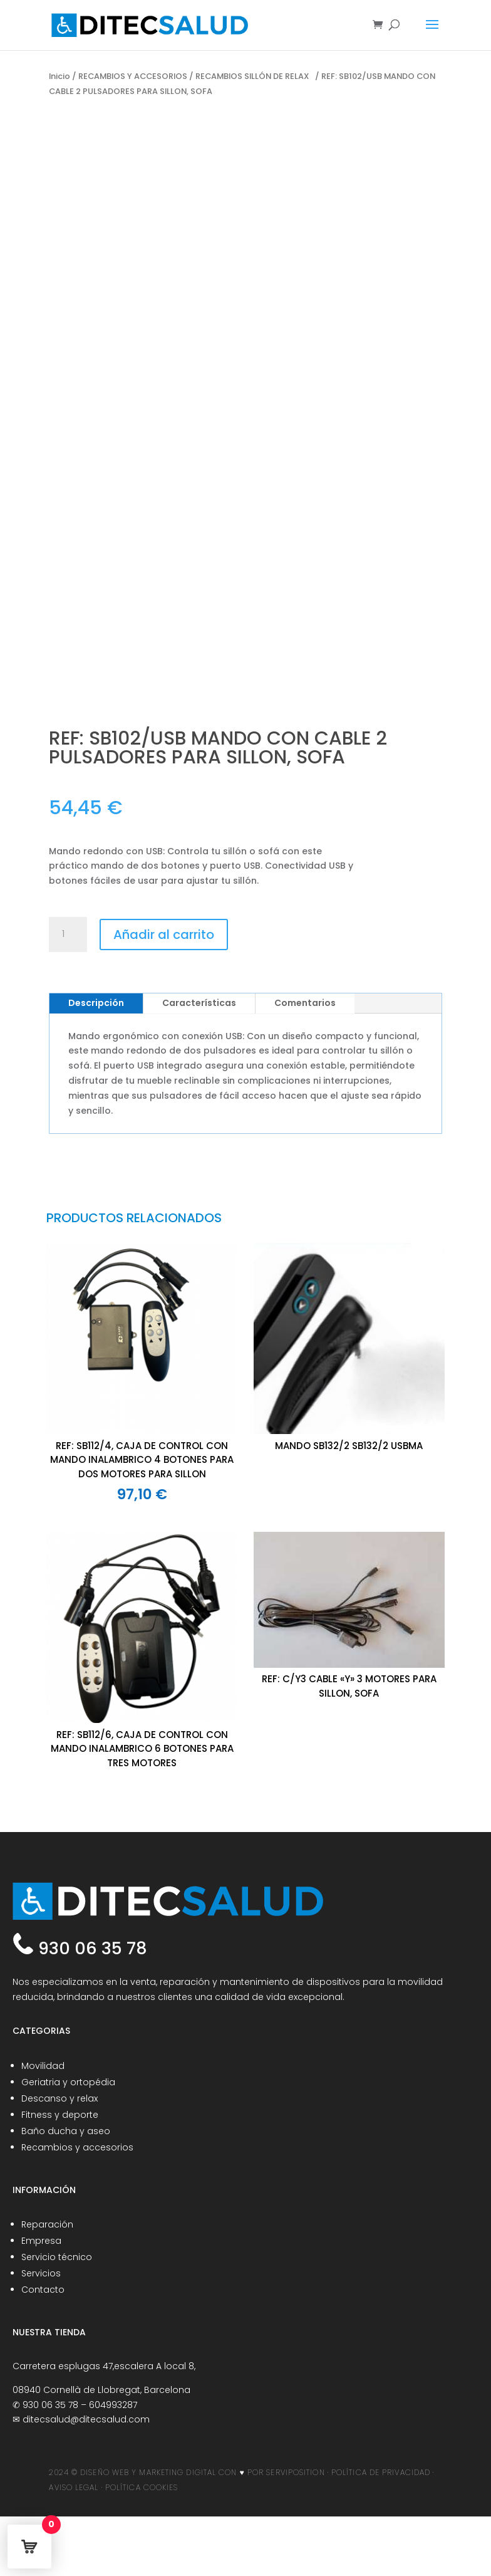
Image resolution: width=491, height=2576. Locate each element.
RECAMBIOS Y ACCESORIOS (132, 76)
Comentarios (305, 1003)
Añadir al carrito (163, 934)
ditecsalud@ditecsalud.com (86, 2419)
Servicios (41, 2273)
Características (199, 1003)
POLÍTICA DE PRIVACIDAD (380, 2472)
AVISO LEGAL (73, 2487)
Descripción (96, 1003)
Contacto (43, 2289)
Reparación (47, 2224)
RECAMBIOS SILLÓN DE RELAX (254, 76)
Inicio (59, 76)
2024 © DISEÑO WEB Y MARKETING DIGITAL (132, 2472)
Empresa (41, 2240)
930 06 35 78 (90, 1948)
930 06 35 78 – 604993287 (80, 2405)
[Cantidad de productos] (67, 934)
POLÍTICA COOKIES (141, 2487)
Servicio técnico (56, 2257)
